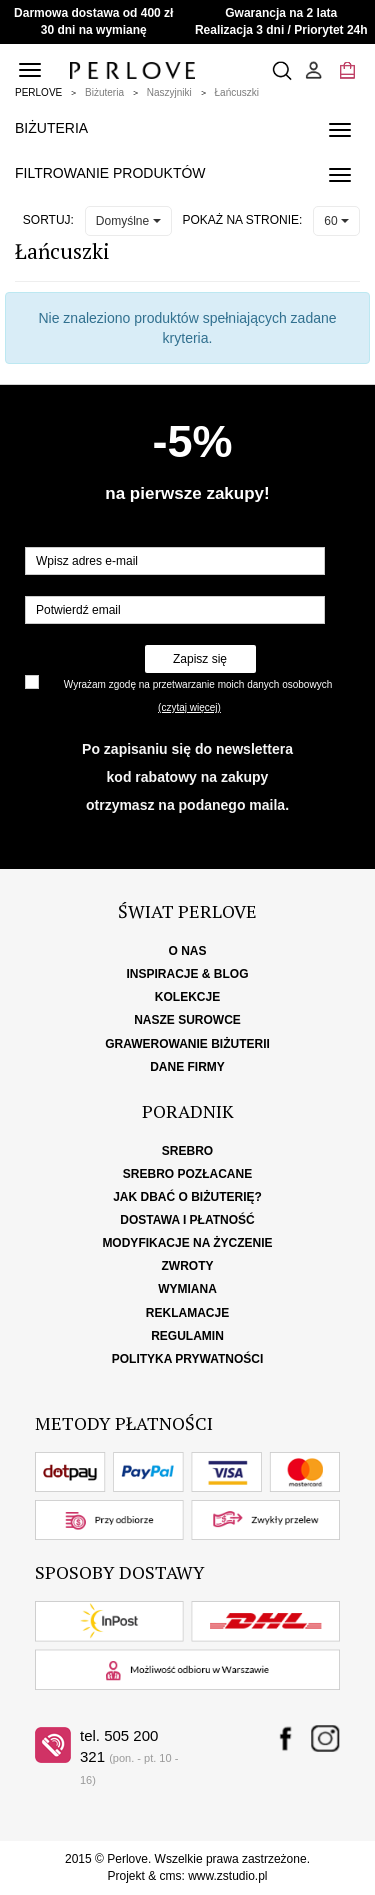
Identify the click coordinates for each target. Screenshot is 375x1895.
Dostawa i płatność (187, 1220)
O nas (187, 951)
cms (170, 1876)
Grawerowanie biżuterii (187, 1044)
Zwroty (188, 1266)
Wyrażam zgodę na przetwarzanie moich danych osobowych (198, 684)
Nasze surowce (187, 1020)
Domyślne (128, 221)
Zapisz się (200, 659)
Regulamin (187, 1336)
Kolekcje (187, 997)
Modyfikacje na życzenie (187, 1243)
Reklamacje (187, 1313)
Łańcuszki (237, 92)
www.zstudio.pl (227, 1876)
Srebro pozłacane (187, 1174)
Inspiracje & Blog (187, 974)
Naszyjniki (169, 92)
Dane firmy (187, 1067)
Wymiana (187, 1289)
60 (336, 221)
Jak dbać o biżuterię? (187, 1197)
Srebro (187, 1151)
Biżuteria (104, 92)
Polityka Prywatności (188, 1359)
